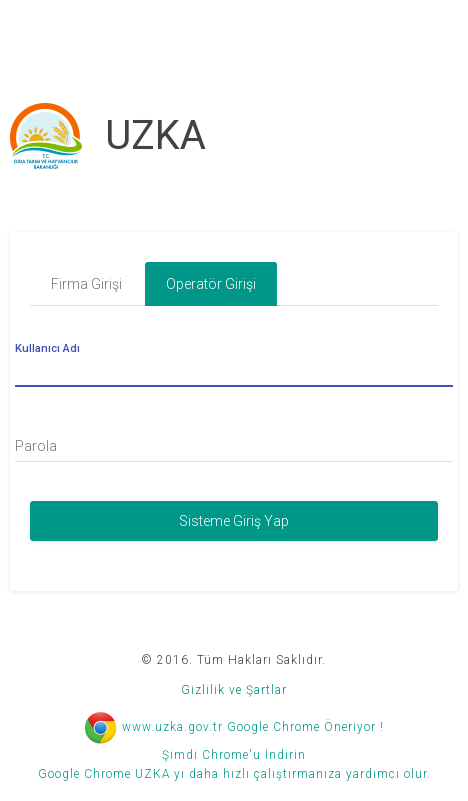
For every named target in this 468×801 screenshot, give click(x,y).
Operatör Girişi (211, 284)
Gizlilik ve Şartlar (234, 690)
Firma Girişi (86, 284)
